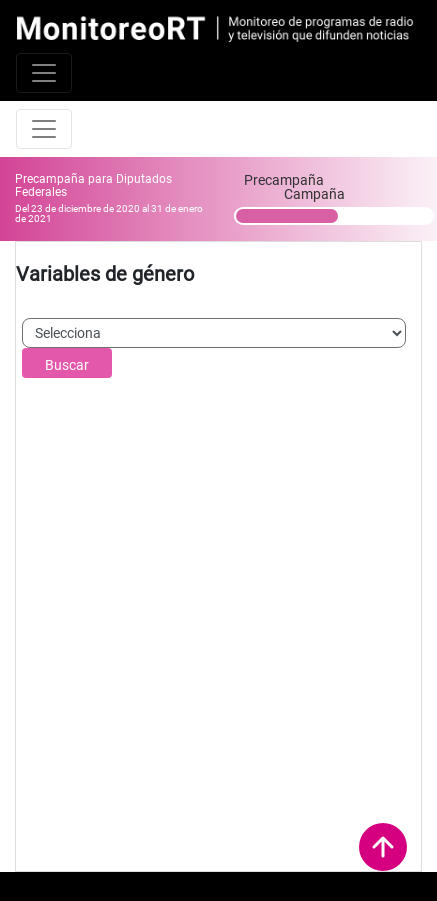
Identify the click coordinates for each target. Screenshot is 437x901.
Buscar (67, 365)
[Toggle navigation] (44, 73)
